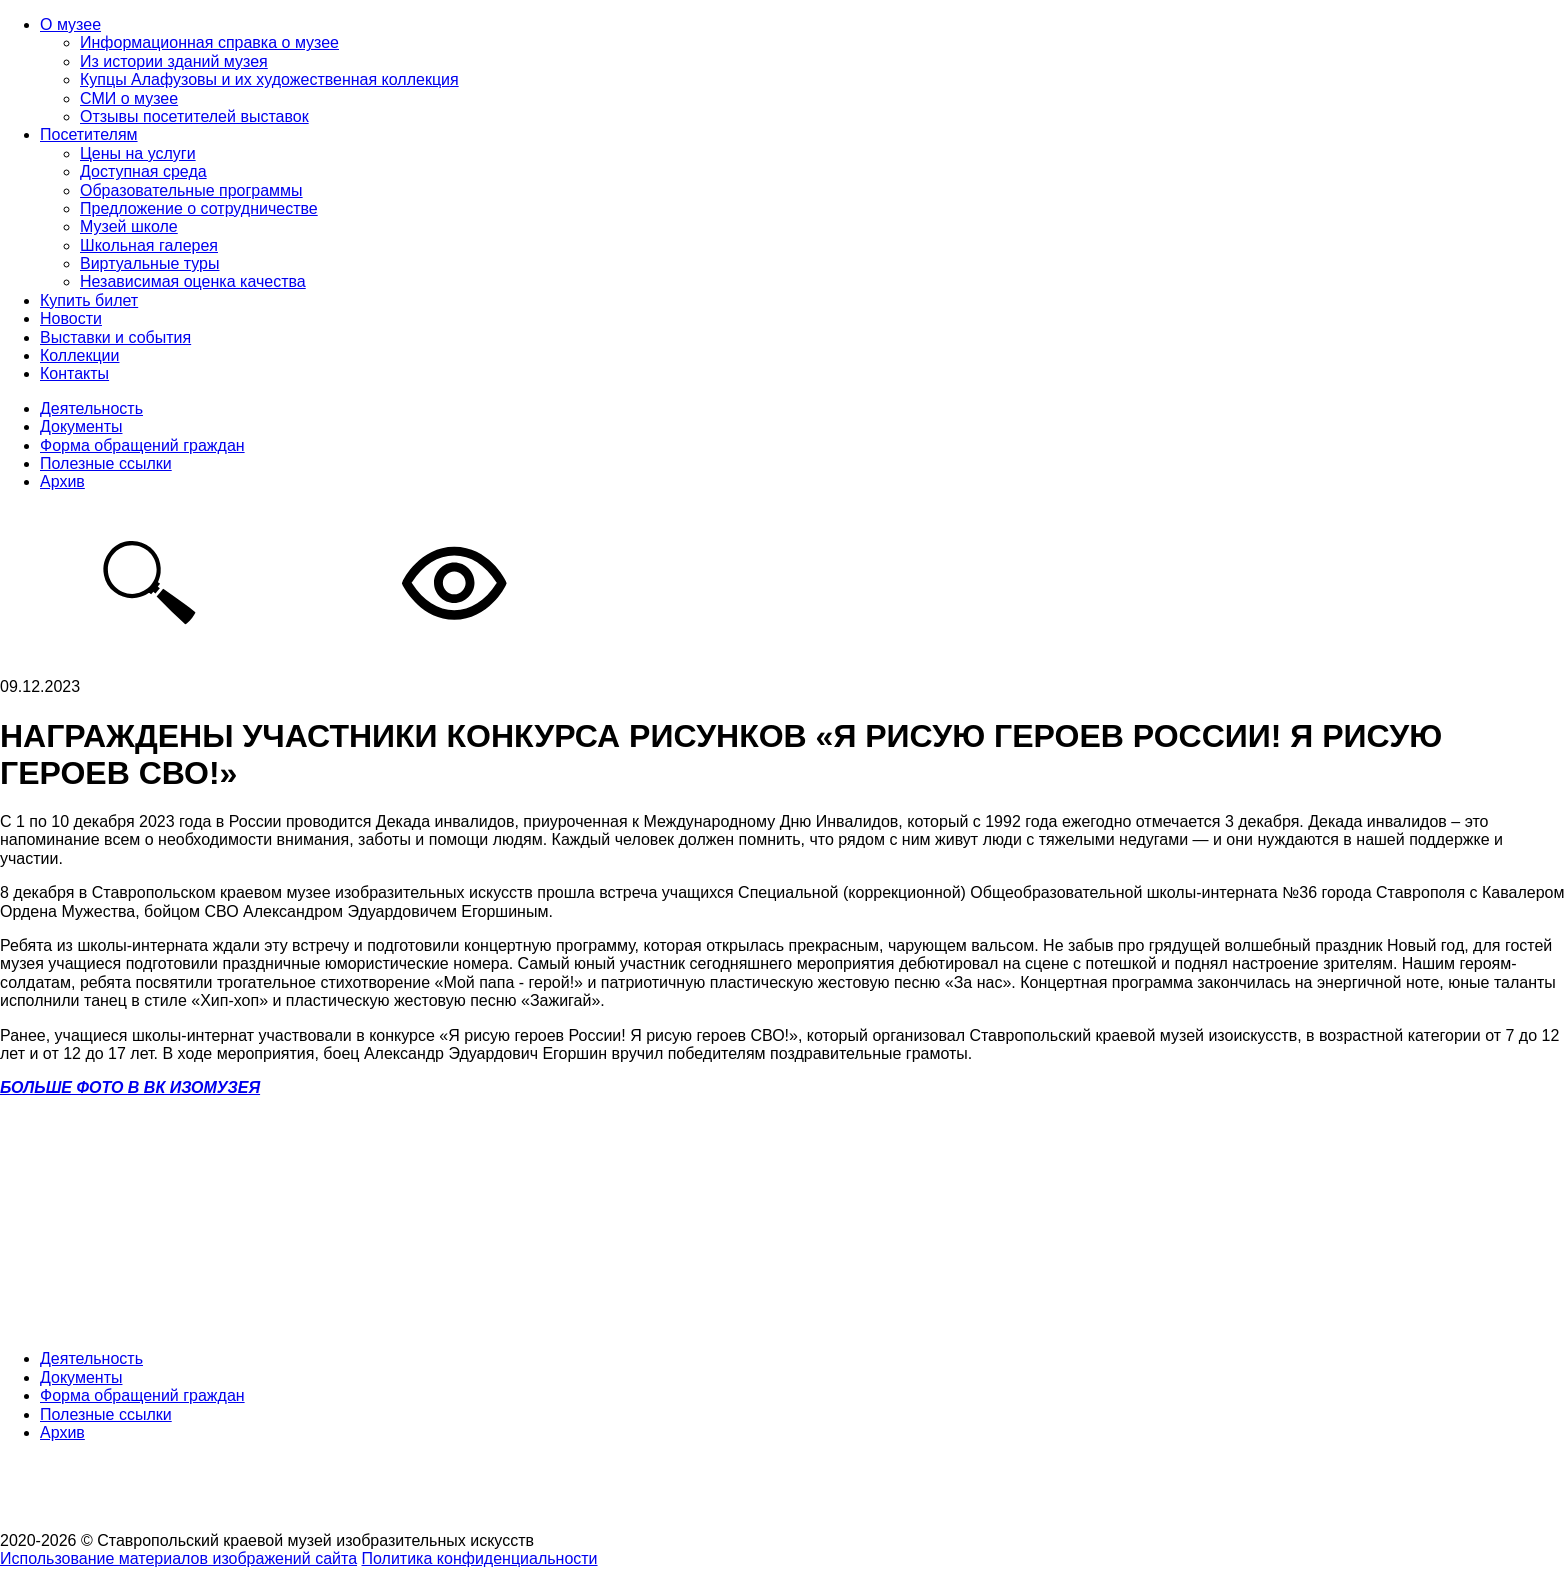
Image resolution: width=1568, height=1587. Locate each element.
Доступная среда (143, 171)
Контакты (74, 373)
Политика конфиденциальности (480, 1558)
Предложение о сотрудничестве (199, 208)
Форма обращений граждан (142, 445)
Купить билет (89, 300)
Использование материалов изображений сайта (178, 1558)
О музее (70, 24)
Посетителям (89, 134)
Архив (62, 481)
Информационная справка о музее (209, 42)
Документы (81, 426)
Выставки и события (115, 337)
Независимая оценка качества (193, 281)
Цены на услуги (138, 153)
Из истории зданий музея (174, 61)
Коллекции (79, 355)
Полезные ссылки (106, 463)
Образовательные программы (191, 190)
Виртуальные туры (149, 263)
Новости (71, 318)
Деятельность (91, 408)
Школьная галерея (149, 245)
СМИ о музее (129, 98)
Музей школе (129, 226)
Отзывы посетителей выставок (194, 116)
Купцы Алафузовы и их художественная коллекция (269, 79)
